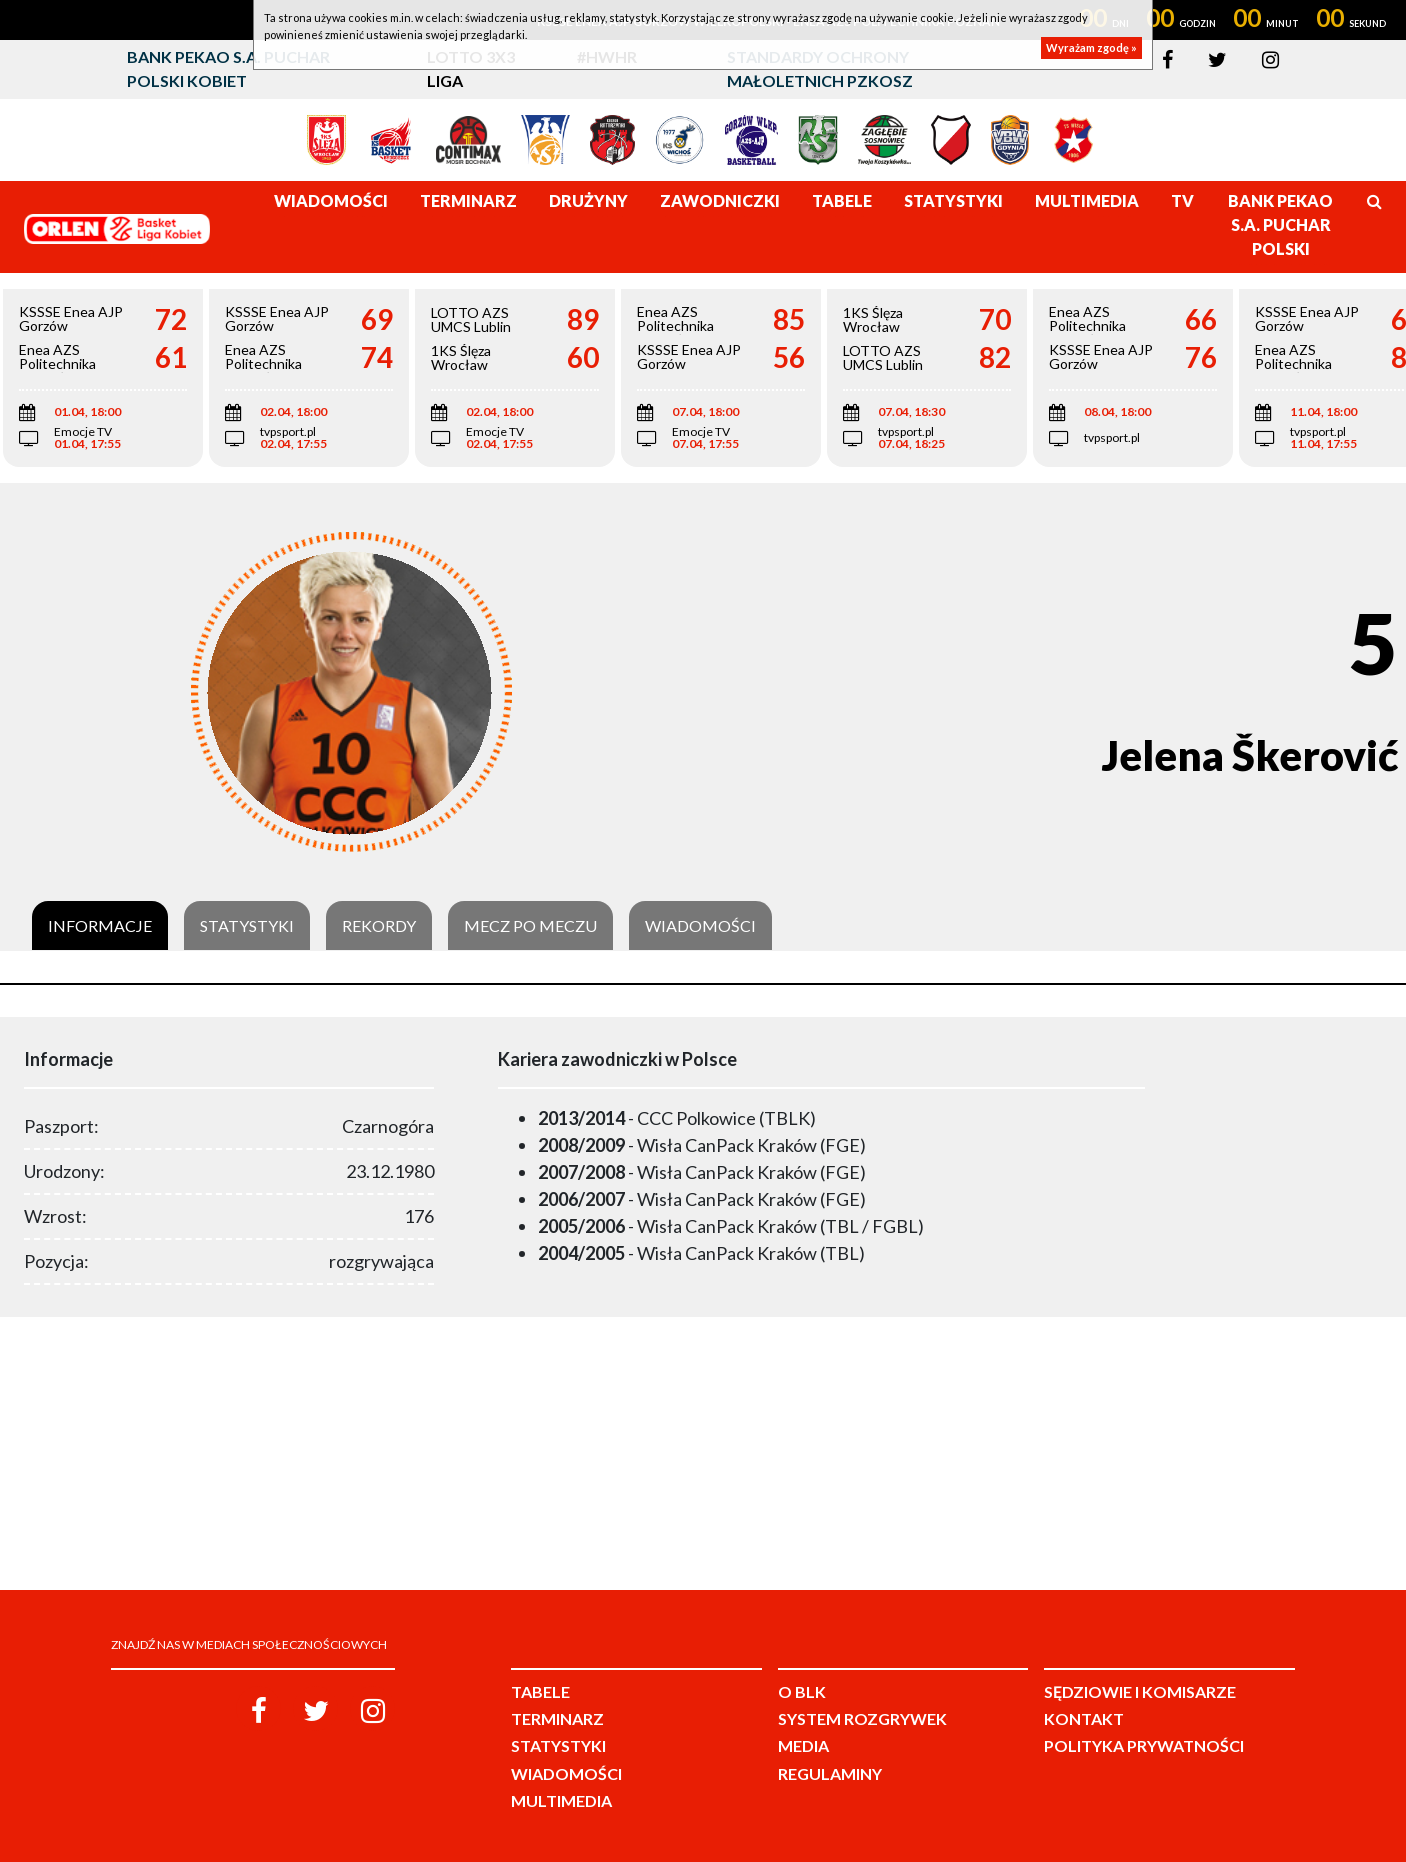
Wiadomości (700, 926)
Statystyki (247, 926)
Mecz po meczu (530, 926)
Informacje (100, 926)
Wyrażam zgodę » (1091, 47)
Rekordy (379, 926)
